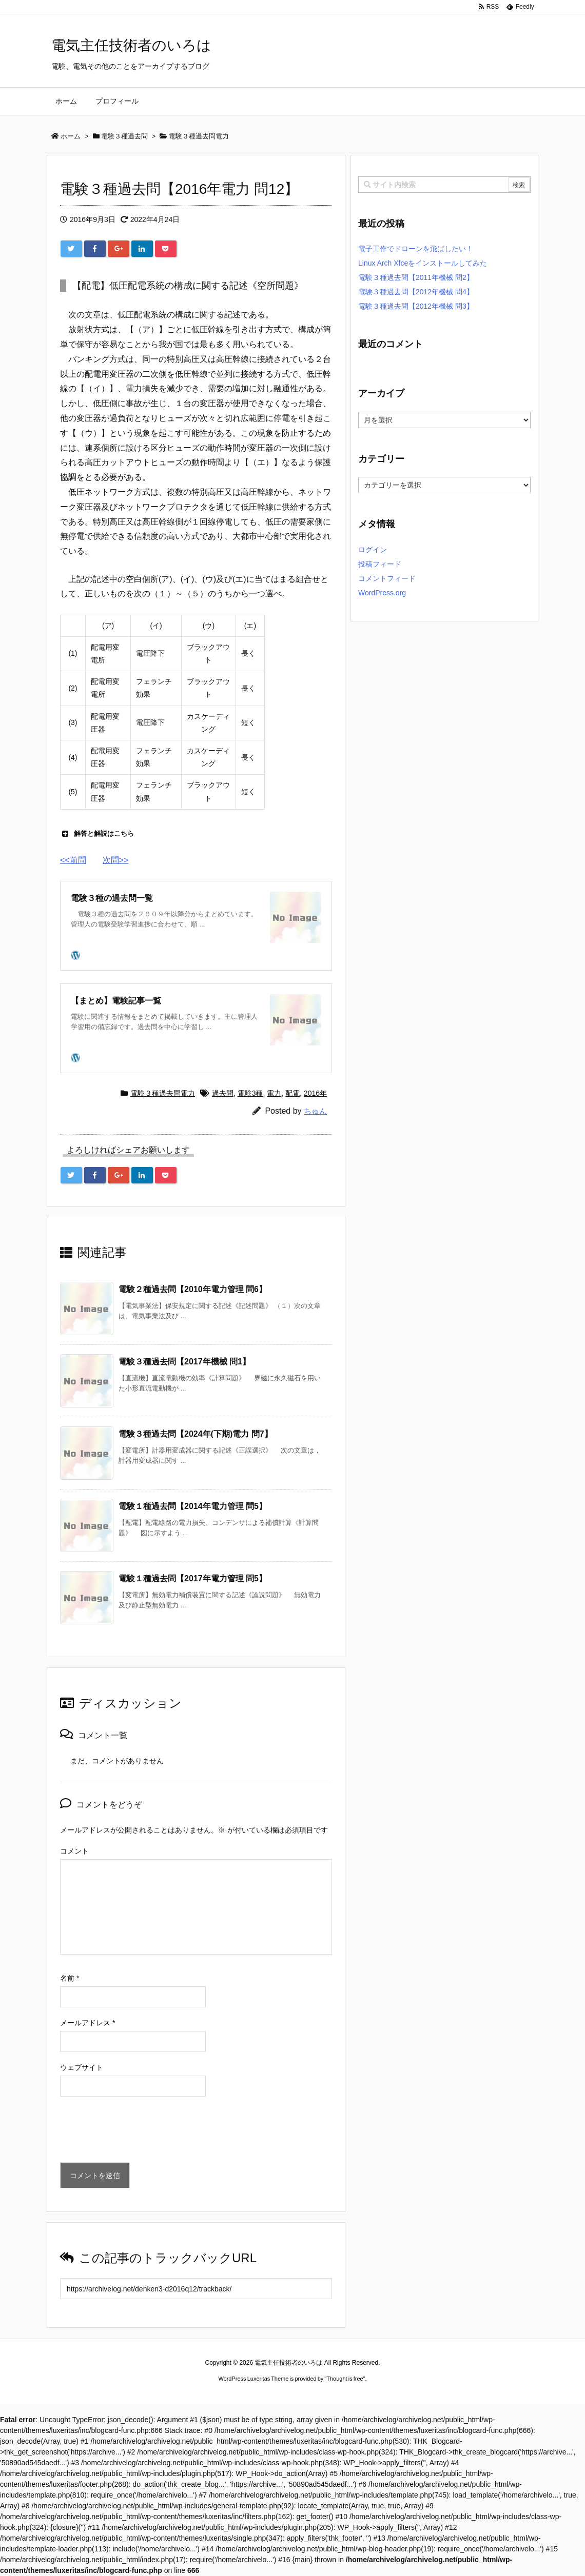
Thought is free (344, 2379)
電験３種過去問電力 (162, 1093)
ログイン (372, 550)
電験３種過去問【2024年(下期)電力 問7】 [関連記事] (195, 1434)
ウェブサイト (81, 2067)
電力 (274, 1093)
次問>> (116, 860)
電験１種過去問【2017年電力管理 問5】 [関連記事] (193, 1578)
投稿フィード (379, 564)
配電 (292, 1093)
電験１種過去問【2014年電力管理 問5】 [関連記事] (193, 1506)
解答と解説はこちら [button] (97, 834)
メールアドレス (87, 2023)
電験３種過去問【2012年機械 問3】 (416, 306)
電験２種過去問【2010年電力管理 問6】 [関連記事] (193, 1289)
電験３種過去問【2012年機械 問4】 (416, 292)
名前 (69, 1978)
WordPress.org (382, 593)
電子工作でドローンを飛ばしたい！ (415, 249)
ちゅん (315, 1110)
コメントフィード (387, 578)
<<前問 (73, 860)
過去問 (222, 1093)
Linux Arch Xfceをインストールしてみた (422, 263)
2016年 (315, 1093)
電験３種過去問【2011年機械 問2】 (416, 277)
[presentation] (138, 2132)
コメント (74, 1851)
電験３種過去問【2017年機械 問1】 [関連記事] (184, 1361)
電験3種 (250, 1093)
